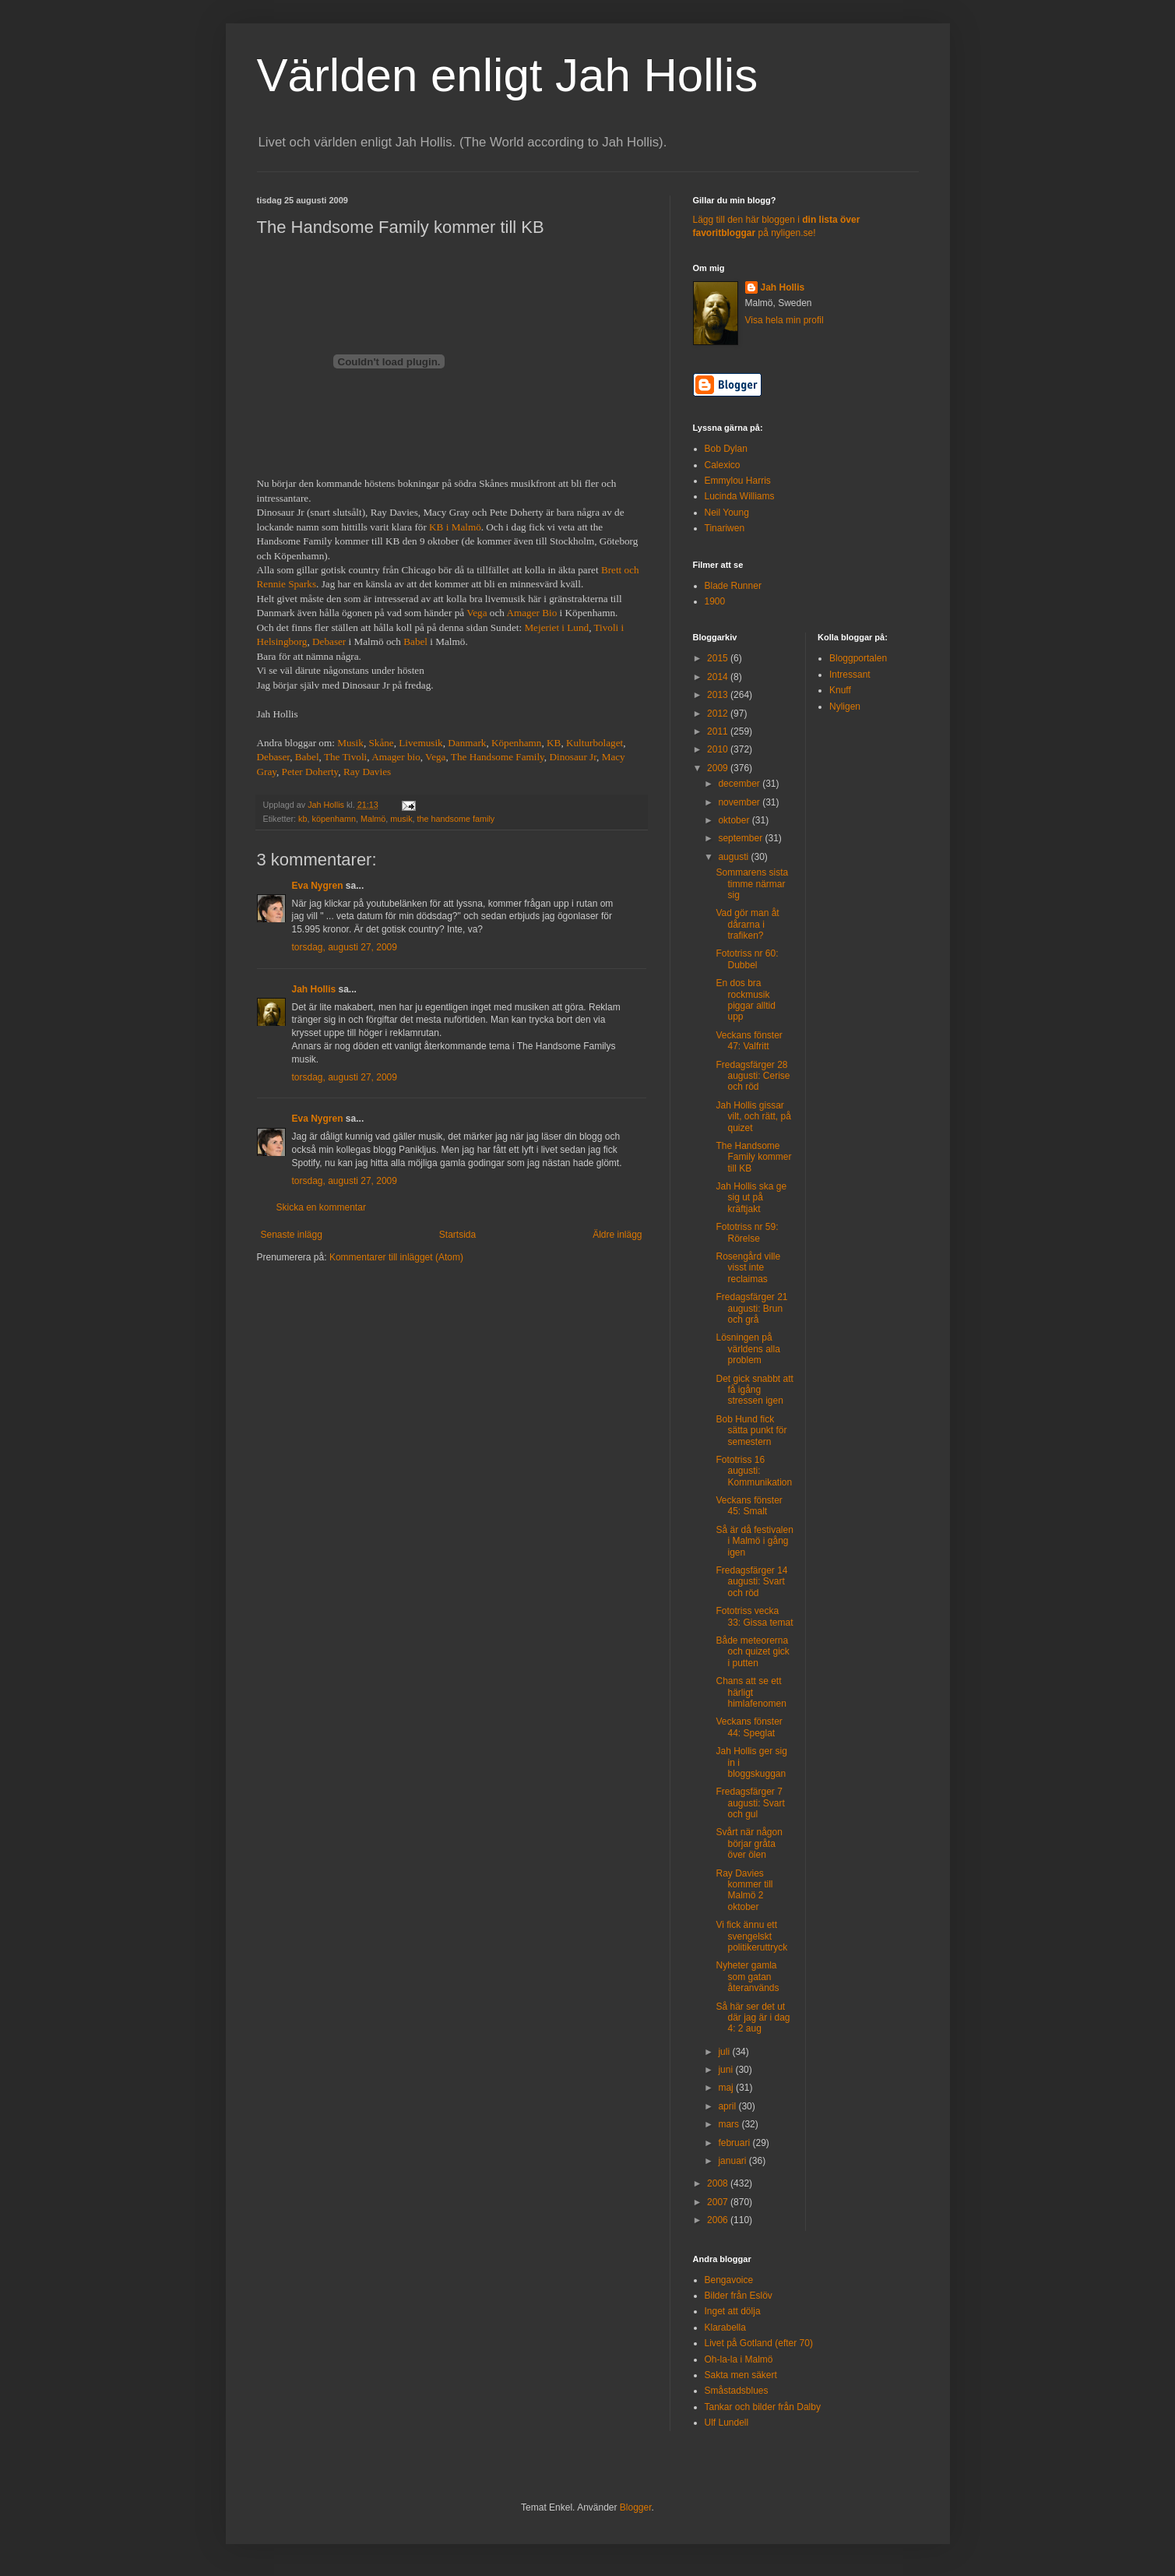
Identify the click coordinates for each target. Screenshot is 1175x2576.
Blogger (636, 2507)
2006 (718, 2220)
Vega (476, 612)
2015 (718, 658)
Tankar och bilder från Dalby (763, 2407)
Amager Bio (531, 612)
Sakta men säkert (741, 2375)
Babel (416, 641)
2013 (718, 694)
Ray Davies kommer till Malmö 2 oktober (744, 1890)
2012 (718, 713)
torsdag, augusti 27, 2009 (344, 947)
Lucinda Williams (740, 496)
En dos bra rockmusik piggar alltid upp (745, 1000)
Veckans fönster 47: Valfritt (749, 1041)
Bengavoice (729, 2280)
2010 (718, 749)
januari (733, 2160)
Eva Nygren (317, 885)
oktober (734, 820)
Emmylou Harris (738, 480)
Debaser (329, 641)
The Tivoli (345, 757)
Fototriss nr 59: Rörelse (747, 1232)
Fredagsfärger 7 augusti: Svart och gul (750, 1803)
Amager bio (395, 757)
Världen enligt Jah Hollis (507, 75)
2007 (718, 2202)
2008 (718, 2183)
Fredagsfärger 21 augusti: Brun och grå (751, 1308)
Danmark (467, 743)
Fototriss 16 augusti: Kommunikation (754, 1471)
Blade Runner (733, 585)
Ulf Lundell (727, 2422)
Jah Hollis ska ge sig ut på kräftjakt (751, 1197)
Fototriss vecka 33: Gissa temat (754, 1616)
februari (735, 2142)
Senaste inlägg (291, 1234)
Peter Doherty (310, 771)
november (740, 802)
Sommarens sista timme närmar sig (752, 883)
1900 (715, 601)
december (740, 783)
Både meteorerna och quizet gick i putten (752, 1652)
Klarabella (725, 2327)
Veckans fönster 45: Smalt (749, 1506)
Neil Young (727, 512)
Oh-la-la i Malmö (739, 2359)
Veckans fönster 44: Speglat (749, 1727)
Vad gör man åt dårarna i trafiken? (747, 924)
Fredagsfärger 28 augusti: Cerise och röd (753, 1076)
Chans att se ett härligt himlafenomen (751, 1692)
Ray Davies (367, 771)
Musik (350, 743)
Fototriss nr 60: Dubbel (747, 959)
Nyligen (844, 706)
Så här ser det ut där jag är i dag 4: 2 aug (753, 2018)
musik (401, 818)
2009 (718, 768)
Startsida (457, 1234)
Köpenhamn (516, 743)
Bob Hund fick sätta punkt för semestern (751, 1430)
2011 (718, 731)
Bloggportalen (858, 658)
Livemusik (420, 743)
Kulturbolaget (594, 743)
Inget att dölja (733, 2311)
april (728, 2106)
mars (729, 2124)
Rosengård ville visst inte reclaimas (748, 1267)
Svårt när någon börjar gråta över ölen (749, 1843)
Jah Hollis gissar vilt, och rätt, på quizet (753, 1116)
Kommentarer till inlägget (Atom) (396, 1257)
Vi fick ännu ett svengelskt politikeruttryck (751, 1936)
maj (727, 2087)
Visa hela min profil (784, 320)
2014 (718, 676)
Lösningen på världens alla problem (747, 1349)
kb (302, 818)
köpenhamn (334, 818)
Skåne (380, 743)
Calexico (723, 465)
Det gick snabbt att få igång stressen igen (754, 1390)
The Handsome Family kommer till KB (753, 1157)
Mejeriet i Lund (556, 627)
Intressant (850, 674)
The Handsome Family (497, 757)
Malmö (373, 818)
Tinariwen (725, 528)
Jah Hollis (314, 989)
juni (726, 2069)
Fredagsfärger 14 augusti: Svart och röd (751, 1581)
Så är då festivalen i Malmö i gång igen (754, 1541)
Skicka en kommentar (321, 1207)
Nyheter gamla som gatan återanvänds (747, 1976)
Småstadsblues (737, 2390)
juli (725, 2051)
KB (554, 743)
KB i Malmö (455, 527)
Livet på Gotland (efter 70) (759, 2343)
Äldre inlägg (617, 1234)
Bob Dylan (726, 448)
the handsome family (456, 818)
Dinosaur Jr (572, 757)
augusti (734, 856)
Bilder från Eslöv (738, 2295)
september (741, 838)
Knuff (840, 690)
